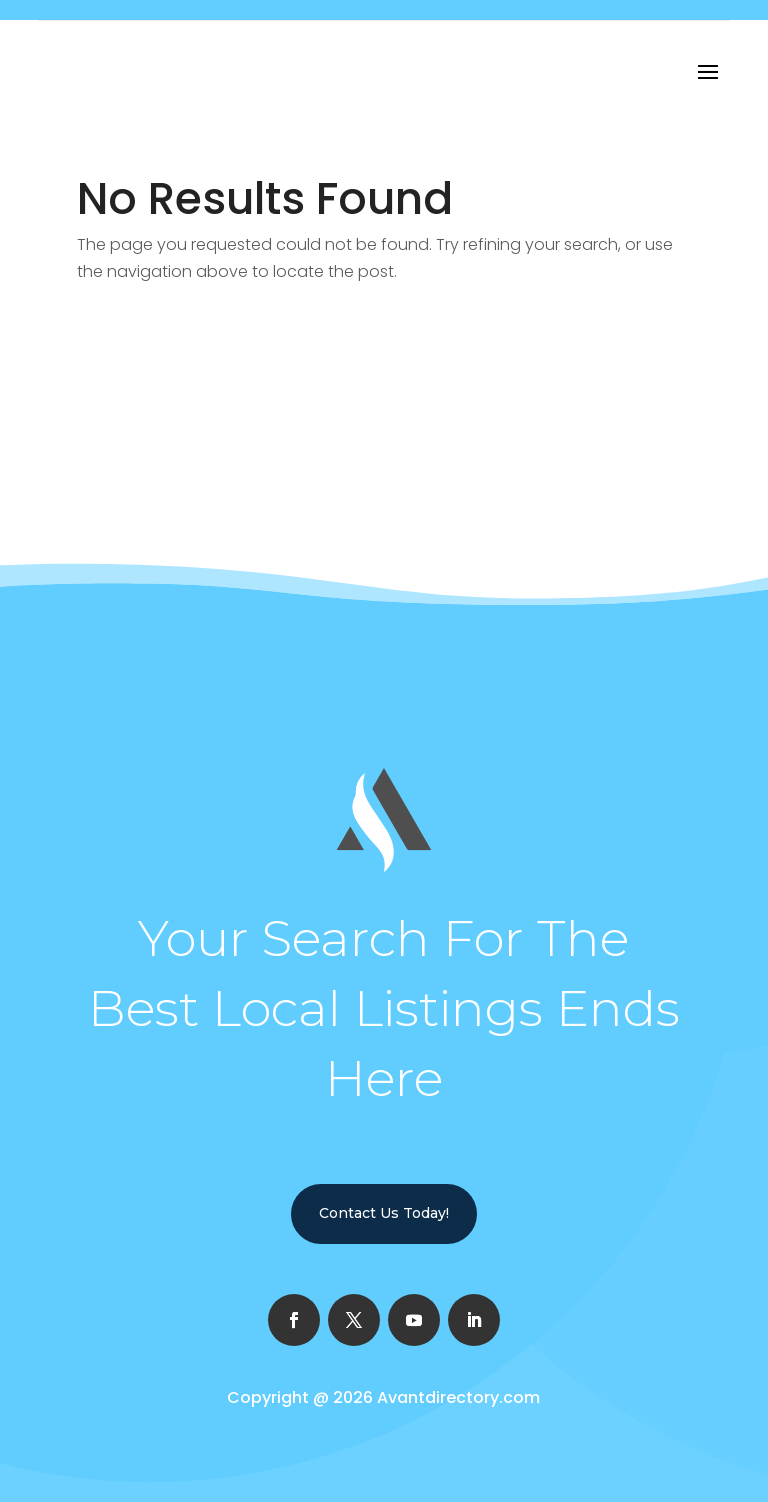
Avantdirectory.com (458, 1397)
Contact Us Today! (384, 1213)
